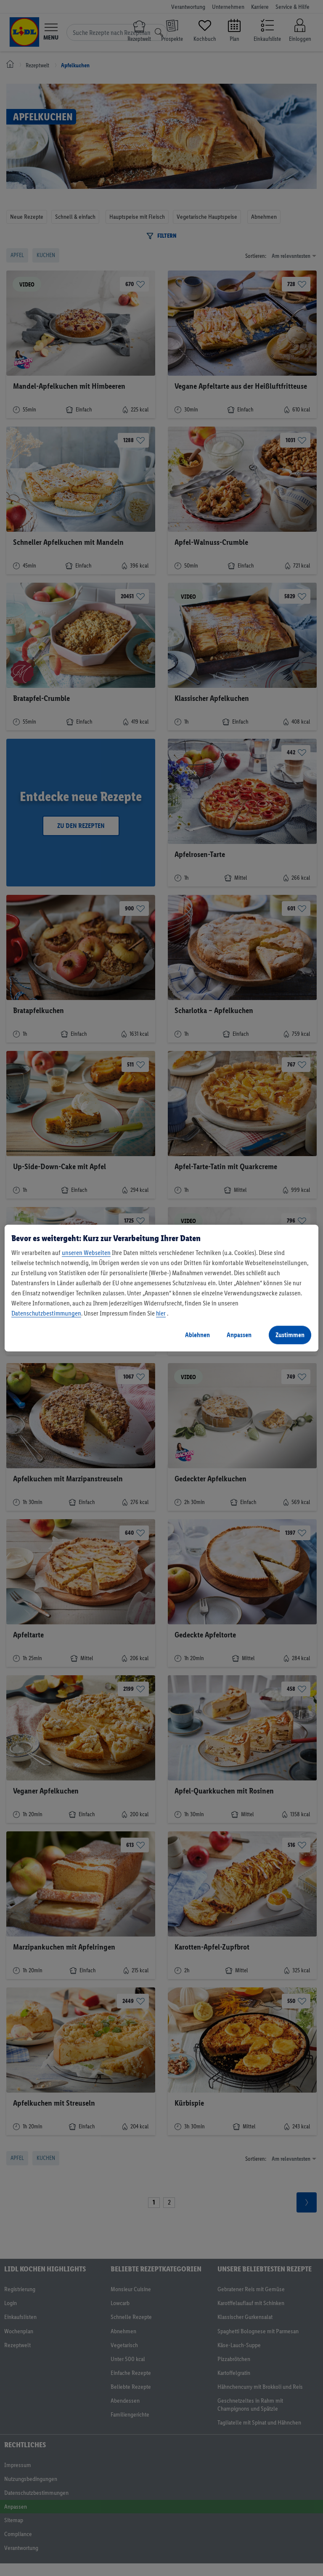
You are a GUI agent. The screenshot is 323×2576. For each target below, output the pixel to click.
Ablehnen (197, 1335)
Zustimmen (289, 1335)
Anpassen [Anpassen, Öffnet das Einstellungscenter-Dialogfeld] (239, 1335)
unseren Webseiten (86, 1253)
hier (161, 1313)
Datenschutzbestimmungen (46, 1313)
